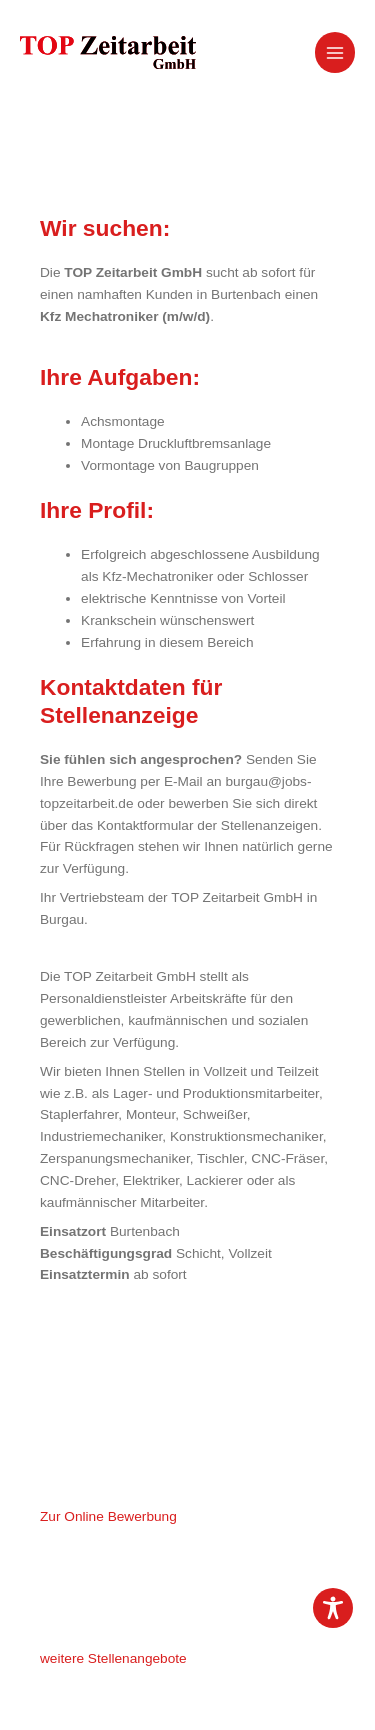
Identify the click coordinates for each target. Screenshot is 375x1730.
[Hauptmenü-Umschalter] (335, 52)
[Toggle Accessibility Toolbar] (333, 1608)
